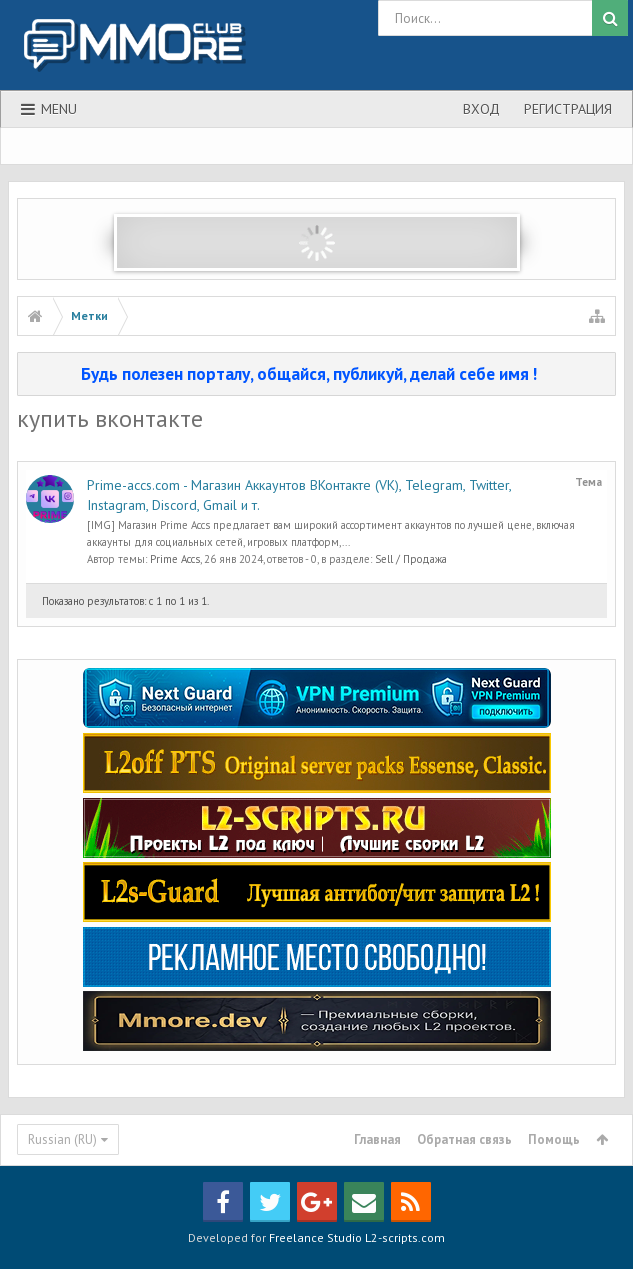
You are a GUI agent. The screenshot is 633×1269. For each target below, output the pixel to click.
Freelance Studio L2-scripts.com (357, 1237)
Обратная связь (464, 1139)
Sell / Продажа (411, 559)
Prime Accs (175, 559)
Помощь (554, 1139)
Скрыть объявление (602, 373)
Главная (377, 1139)
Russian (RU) (62, 1139)
